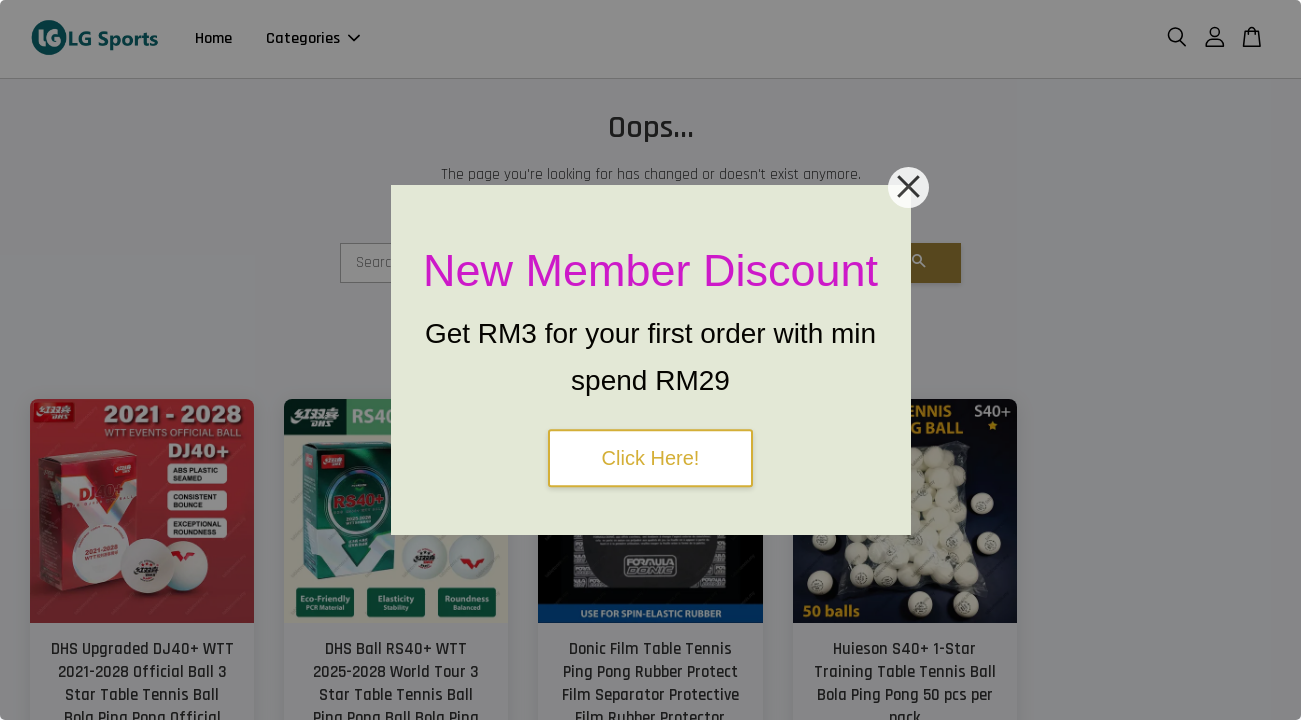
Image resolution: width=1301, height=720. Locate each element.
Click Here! (651, 458)
